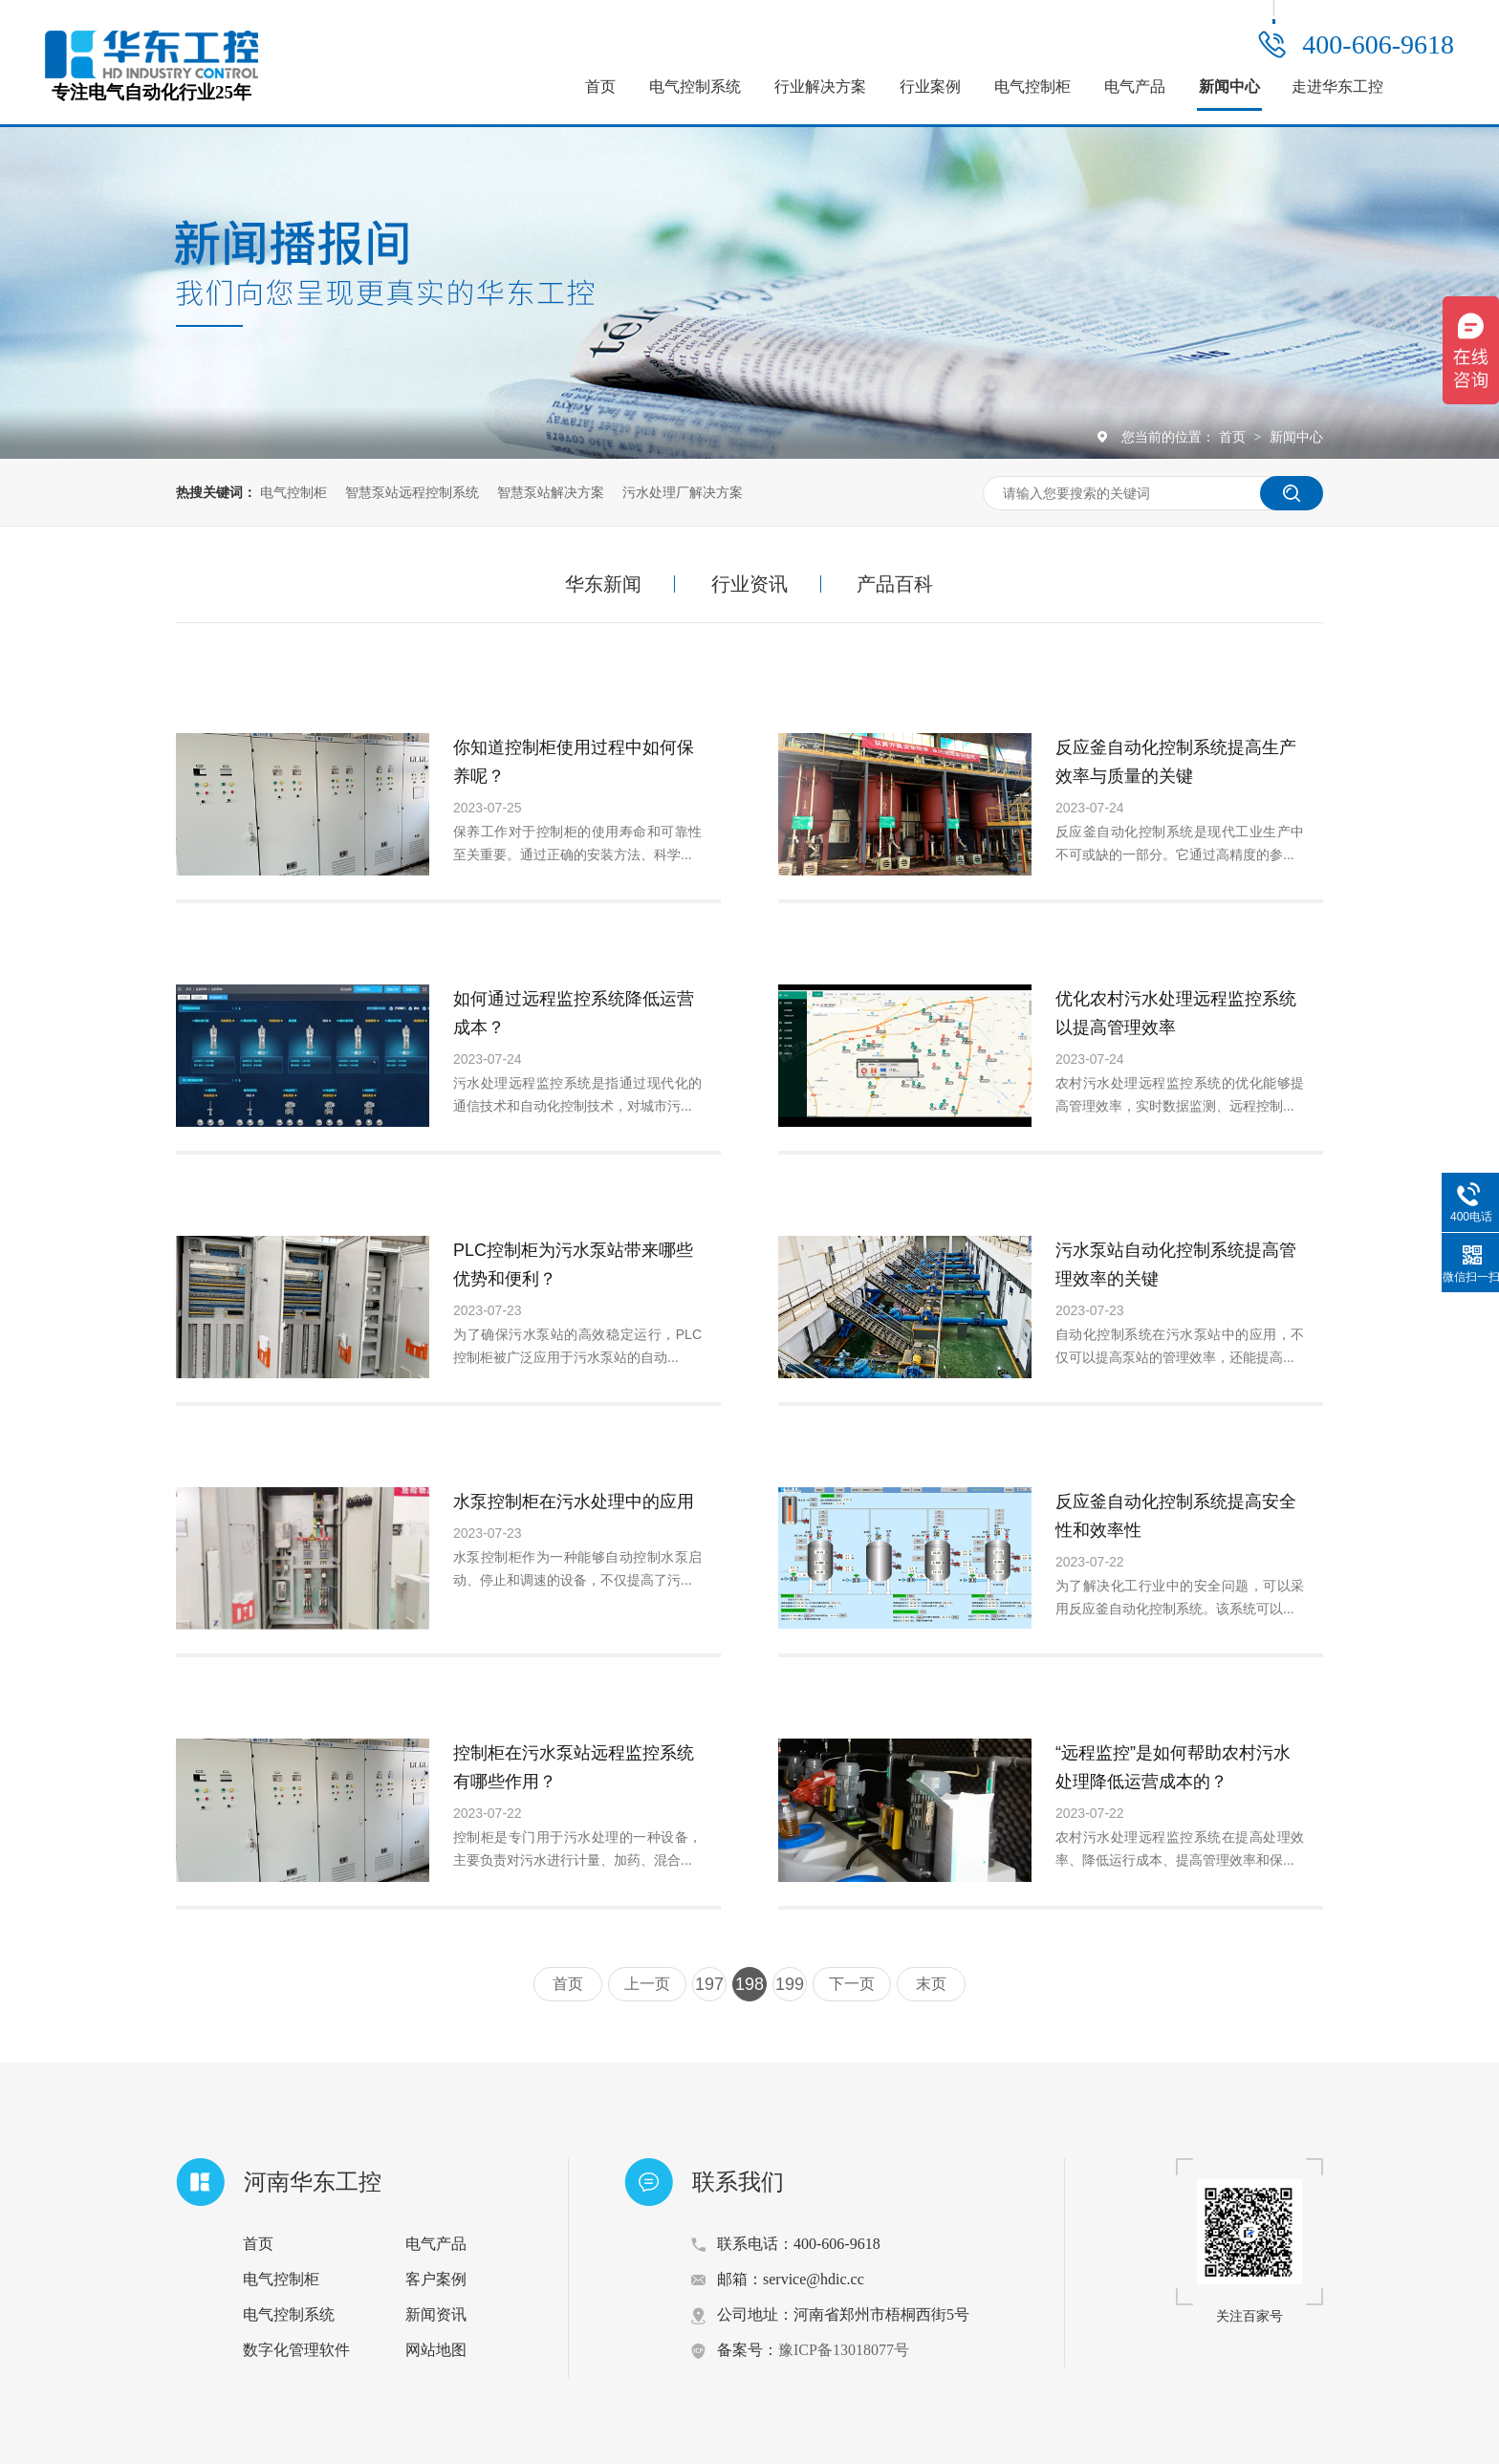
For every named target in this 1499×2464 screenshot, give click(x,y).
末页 (931, 1984)
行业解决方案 (820, 86)
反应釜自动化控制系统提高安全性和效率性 (1175, 1516)
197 (709, 1984)
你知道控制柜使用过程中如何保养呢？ (573, 762)
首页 (600, 86)
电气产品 (1134, 86)
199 (789, 1984)
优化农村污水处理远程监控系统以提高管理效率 (1175, 1013)
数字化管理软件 (296, 2350)
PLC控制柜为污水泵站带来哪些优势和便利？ (573, 1264)
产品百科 (895, 583)
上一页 (647, 1984)
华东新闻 (603, 583)
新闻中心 (1229, 86)
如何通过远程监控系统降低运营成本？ (573, 1013)
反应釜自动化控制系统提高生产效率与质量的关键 (1175, 762)
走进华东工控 (1337, 86)
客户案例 (436, 2279)
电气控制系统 (695, 86)
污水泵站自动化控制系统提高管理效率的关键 (1175, 1264)
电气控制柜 (1032, 86)
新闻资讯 (436, 2314)
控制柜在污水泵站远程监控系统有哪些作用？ (573, 1767)
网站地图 (436, 2350)
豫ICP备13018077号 (843, 2350)
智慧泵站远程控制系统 (412, 492)
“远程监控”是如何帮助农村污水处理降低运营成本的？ (1173, 1767)
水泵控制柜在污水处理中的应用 (573, 1501)
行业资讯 (749, 583)
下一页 (852, 1984)
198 (749, 1984)
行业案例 (930, 86)
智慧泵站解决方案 (550, 492)
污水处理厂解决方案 (682, 492)
